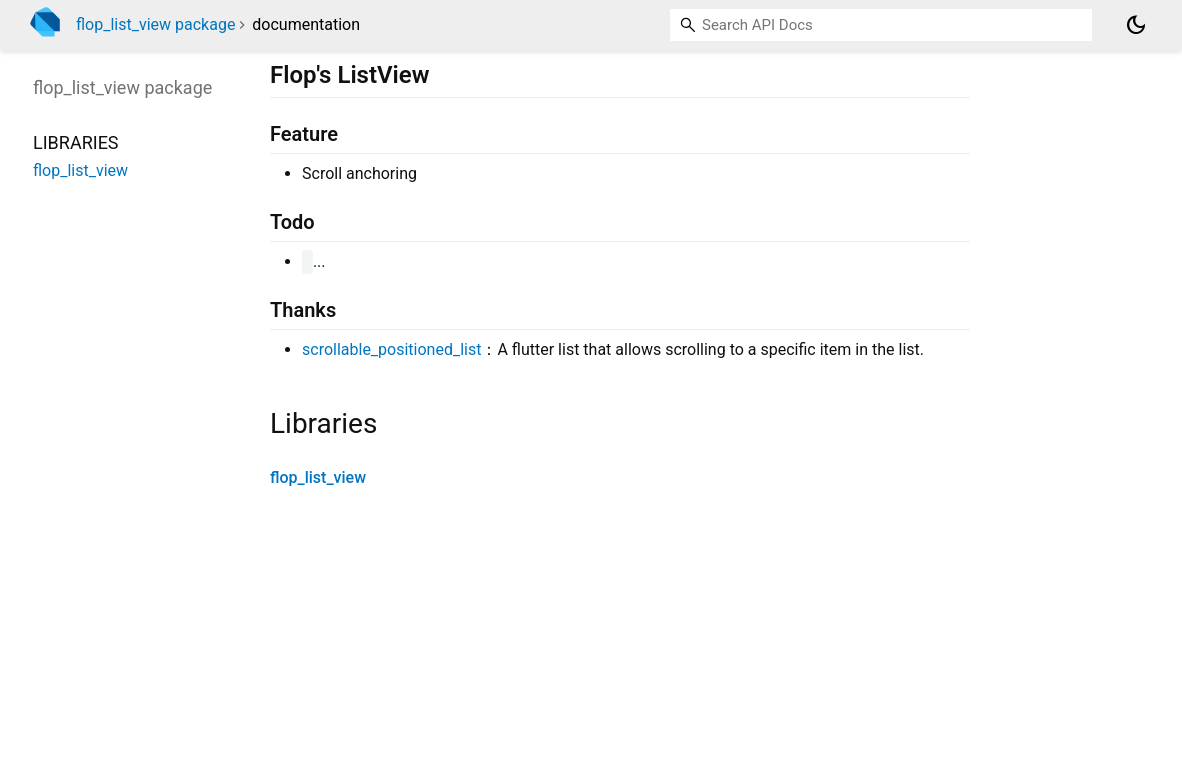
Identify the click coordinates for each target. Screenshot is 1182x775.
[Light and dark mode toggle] (1136, 25)
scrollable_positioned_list (391, 349)
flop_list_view (318, 477)
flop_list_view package (155, 24)
